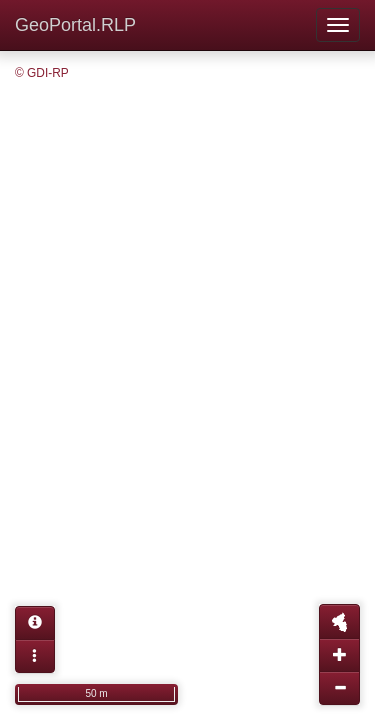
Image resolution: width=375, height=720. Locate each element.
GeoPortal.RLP (75, 25)
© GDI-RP (42, 73)
